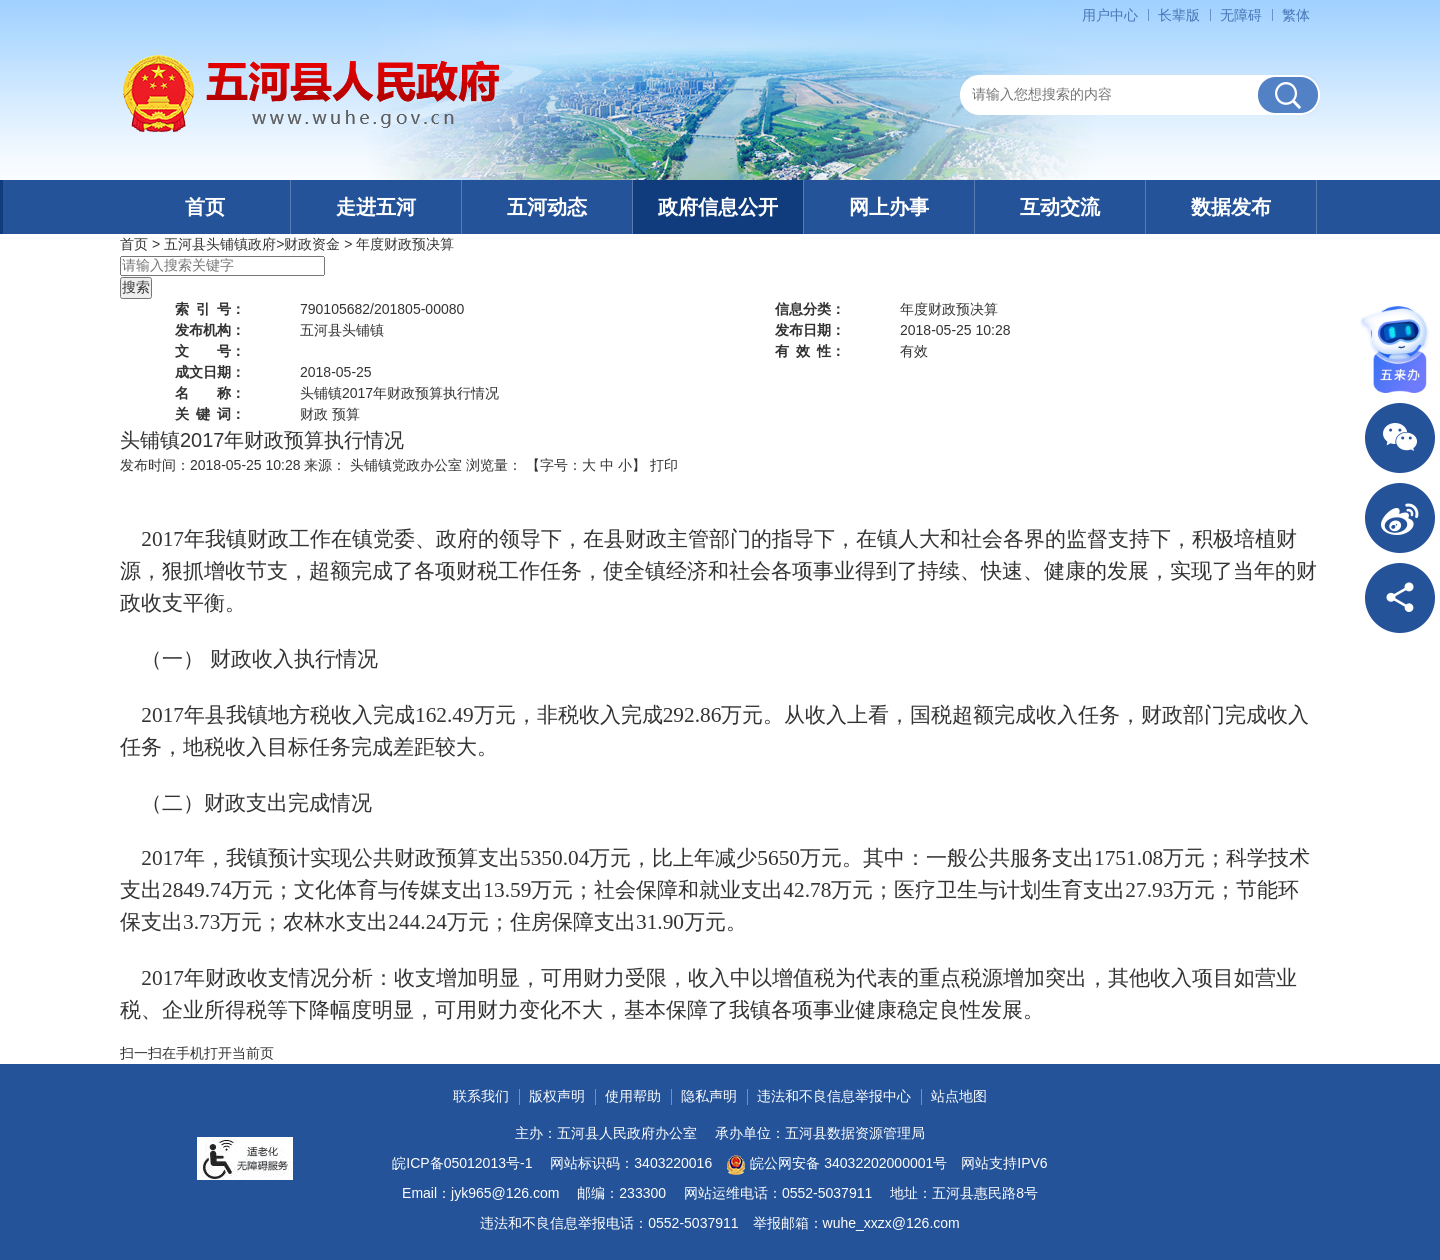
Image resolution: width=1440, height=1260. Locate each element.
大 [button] (589, 465)
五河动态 (547, 207)
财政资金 (312, 244)
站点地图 (959, 1096)
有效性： (810, 351)
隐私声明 (709, 1096)
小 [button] (625, 465)
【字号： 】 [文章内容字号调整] (586, 465)
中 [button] (607, 465)
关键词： (210, 414)
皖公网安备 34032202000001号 (836, 1165)
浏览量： (494, 465)
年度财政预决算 (405, 244)
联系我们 (481, 1096)
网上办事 (889, 207)
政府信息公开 (718, 207)
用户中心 (1110, 15)
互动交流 (1060, 207)
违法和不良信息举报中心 (834, 1096)
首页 (205, 207)
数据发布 (1231, 207)
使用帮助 (633, 1096)
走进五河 (376, 207)
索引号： (210, 309)
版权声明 (557, 1096)
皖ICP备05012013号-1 (462, 1163)
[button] (1179, 15)
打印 (664, 465)
